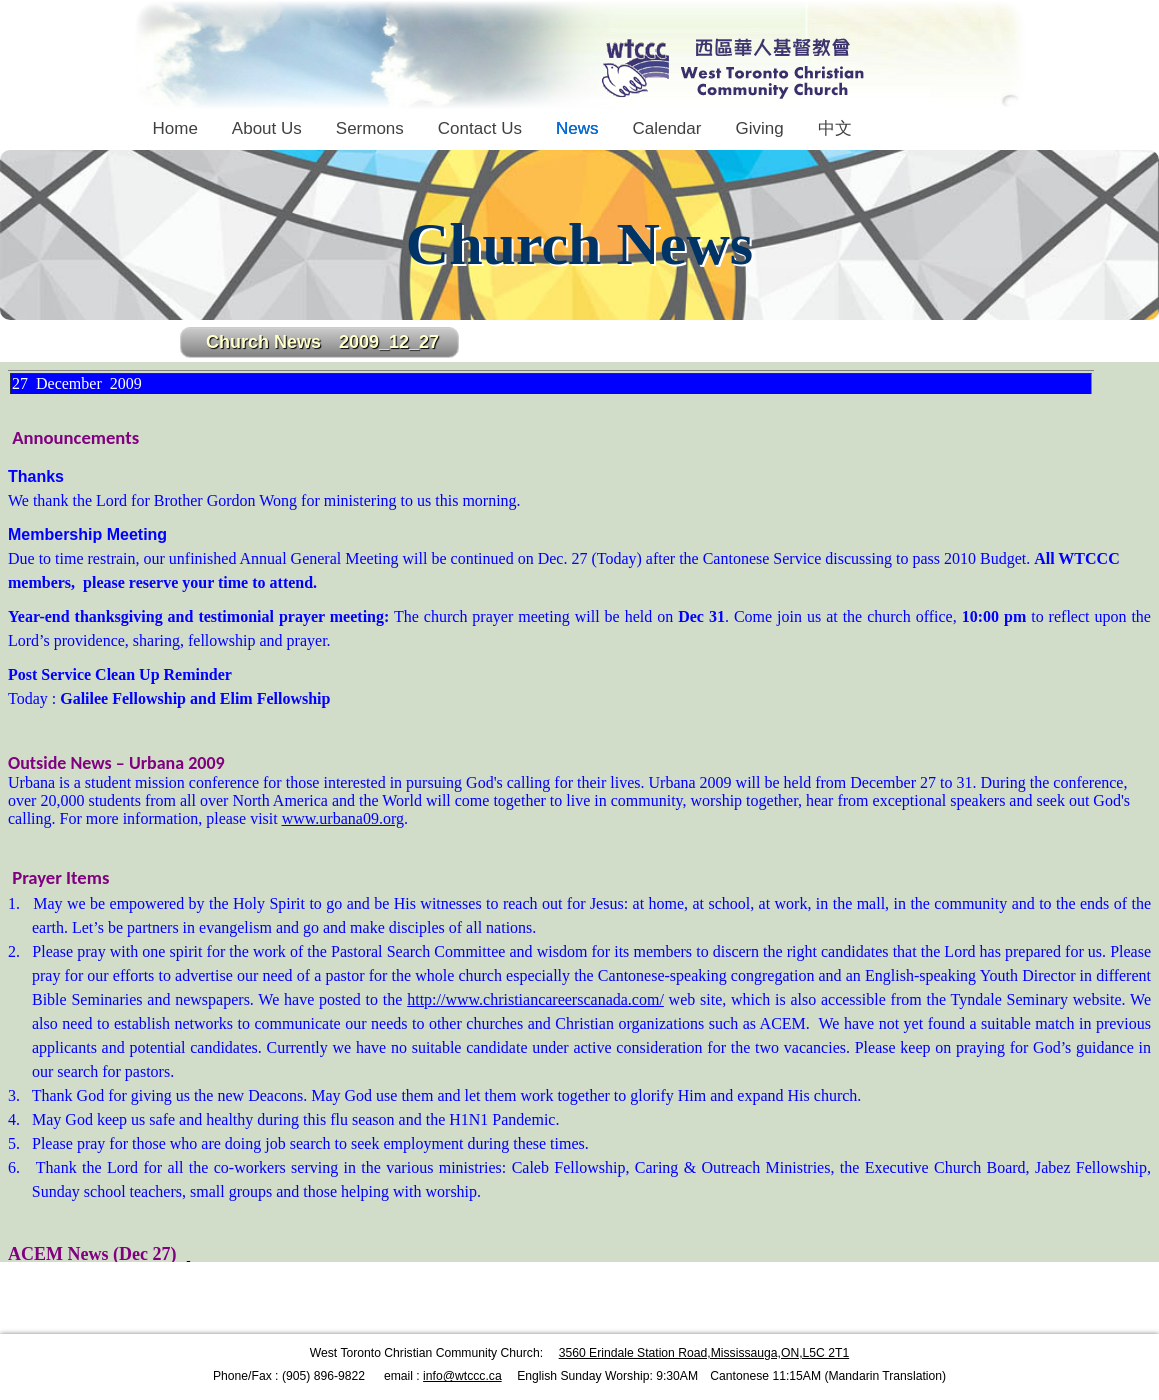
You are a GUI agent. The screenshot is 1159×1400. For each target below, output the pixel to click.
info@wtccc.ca (462, 1376)
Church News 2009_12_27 (322, 342)
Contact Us (480, 128)
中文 (835, 128)
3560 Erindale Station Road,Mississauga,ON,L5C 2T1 (704, 1353)
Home (175, 128)
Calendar (666, 128)
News (577, 128)
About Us (267, 128)
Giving (759, 128)
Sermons (370, 128)
